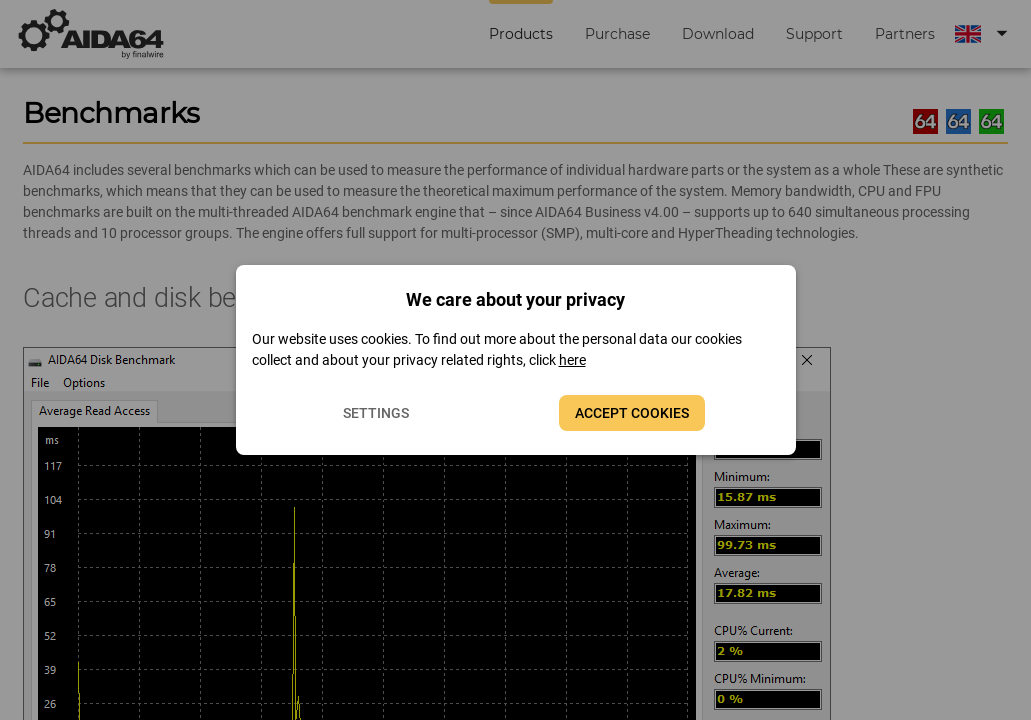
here (572, 360)
